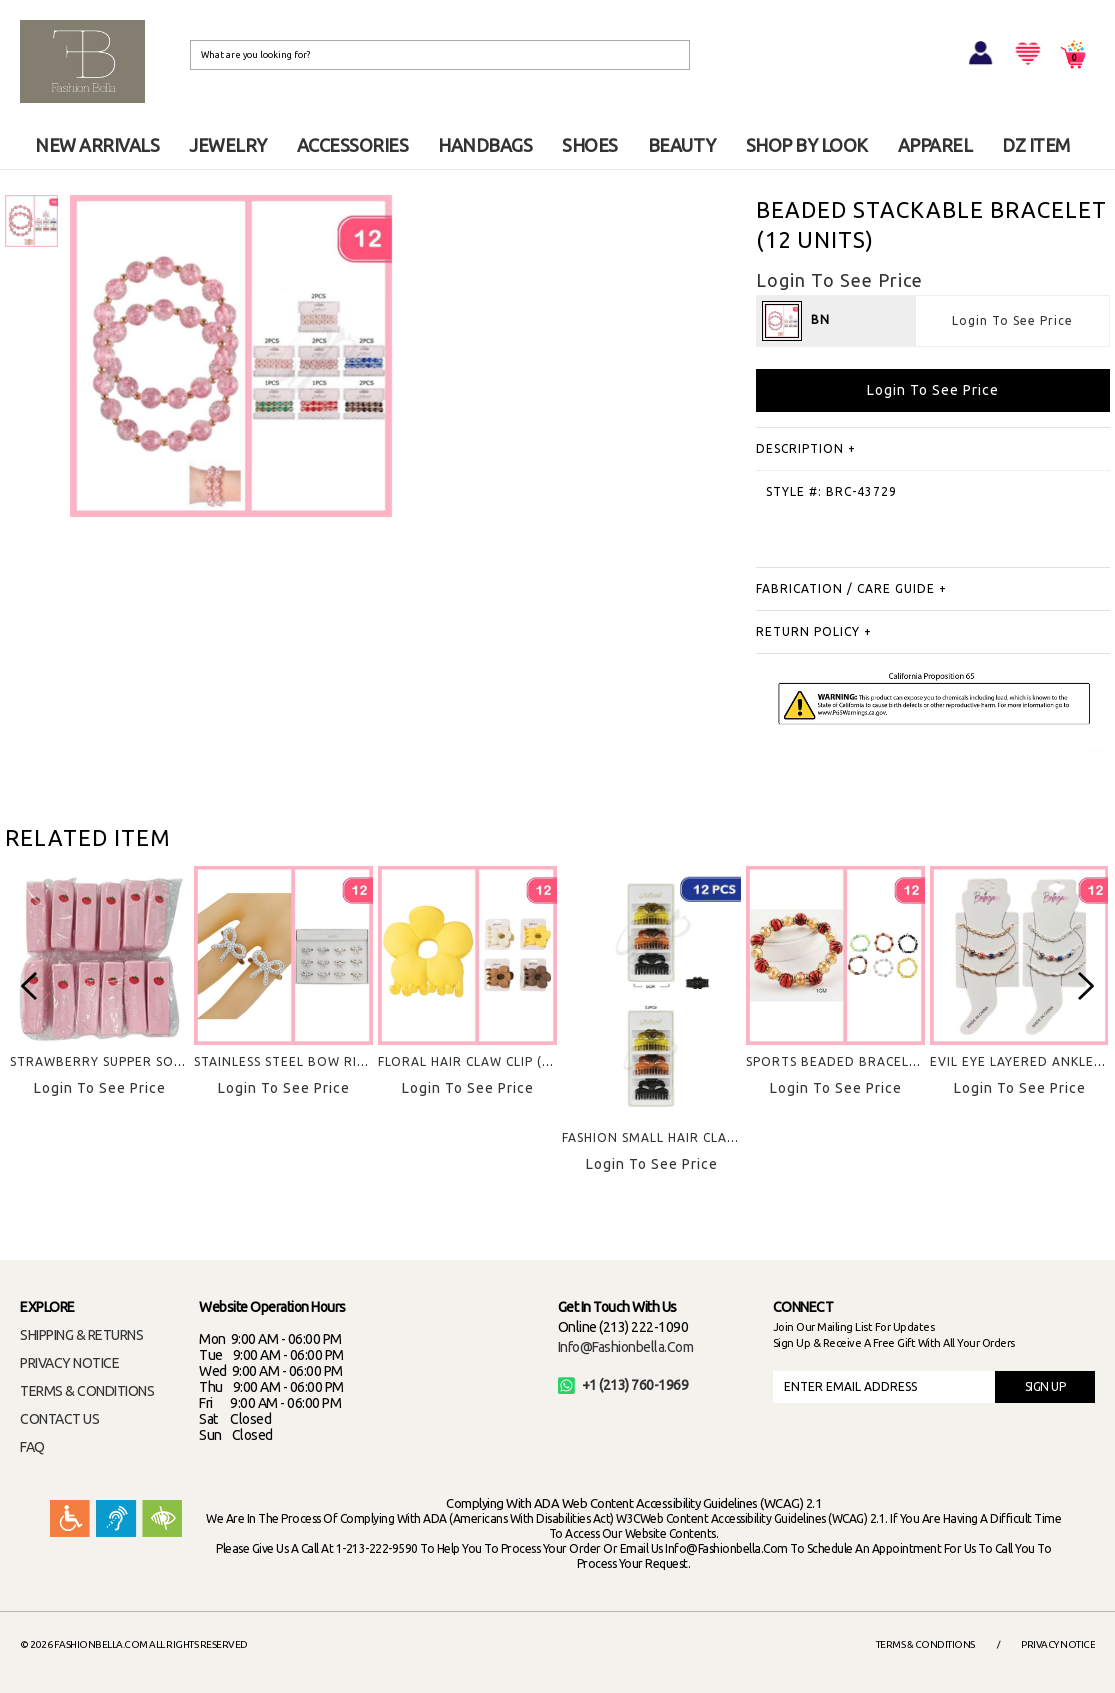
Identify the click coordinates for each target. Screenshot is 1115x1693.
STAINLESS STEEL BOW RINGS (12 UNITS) (325, 1061)
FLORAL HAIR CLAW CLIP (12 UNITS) (492, 1061)
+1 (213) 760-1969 (623, 1385)
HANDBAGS (485, 145)
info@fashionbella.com (626, 1347)
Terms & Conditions (925, 1644)
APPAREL (935, 145)
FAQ (32, 1447)
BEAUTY (682, 145)
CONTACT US (59, 1419)
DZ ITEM (1036, 145)
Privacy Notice (1058, 1644)
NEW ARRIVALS (97, 145)
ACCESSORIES (353, 145)
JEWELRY (228, 145)
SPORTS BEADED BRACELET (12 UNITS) (872, 1061)
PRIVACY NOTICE (69, 1363)
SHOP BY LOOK (807, 145)
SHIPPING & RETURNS (81, 1335)
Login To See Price (1012, 320)
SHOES (590, 145)
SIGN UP (1045, 1386)
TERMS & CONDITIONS (87, 1391)
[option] (100, 998)
